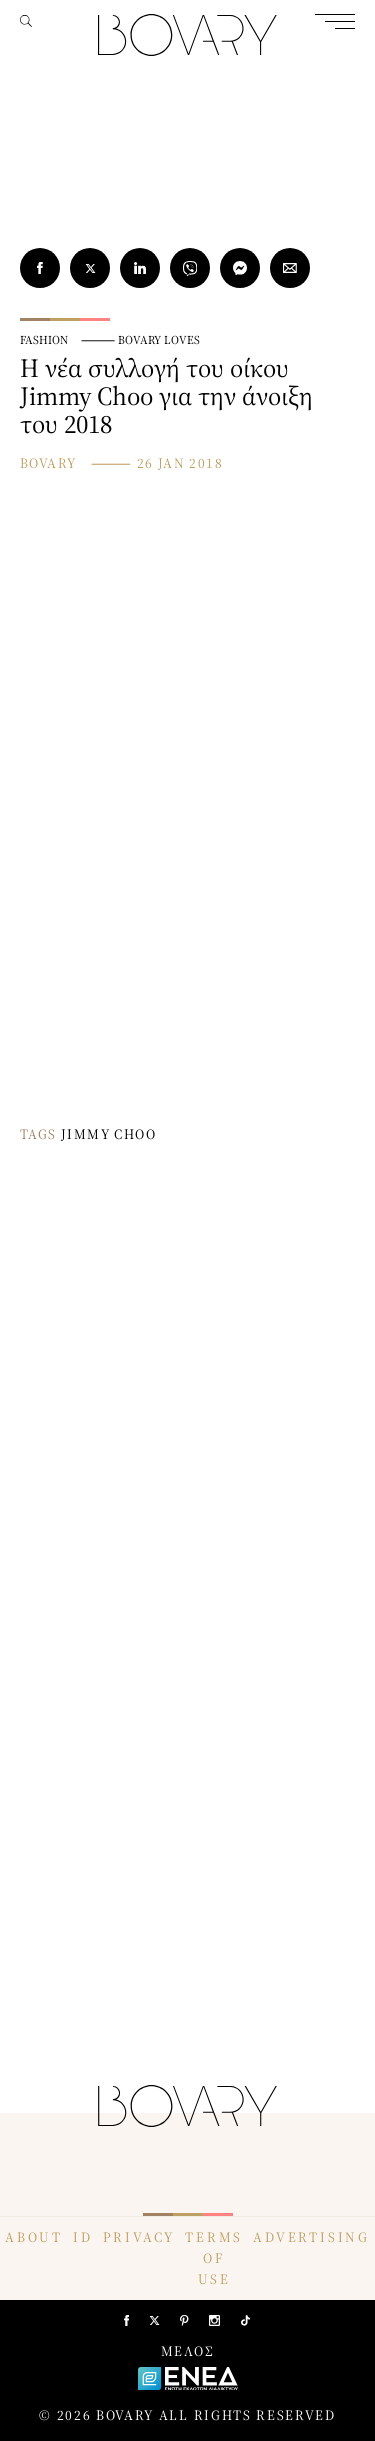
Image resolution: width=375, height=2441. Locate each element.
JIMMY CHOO (108, 1134)
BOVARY (48, 463)
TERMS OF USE (214, 2258)
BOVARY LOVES (159, 339)
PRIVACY (139, 2237)
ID (83, 2237)
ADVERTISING (311, 2237)
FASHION (44, 339)
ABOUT (34, 2237)
